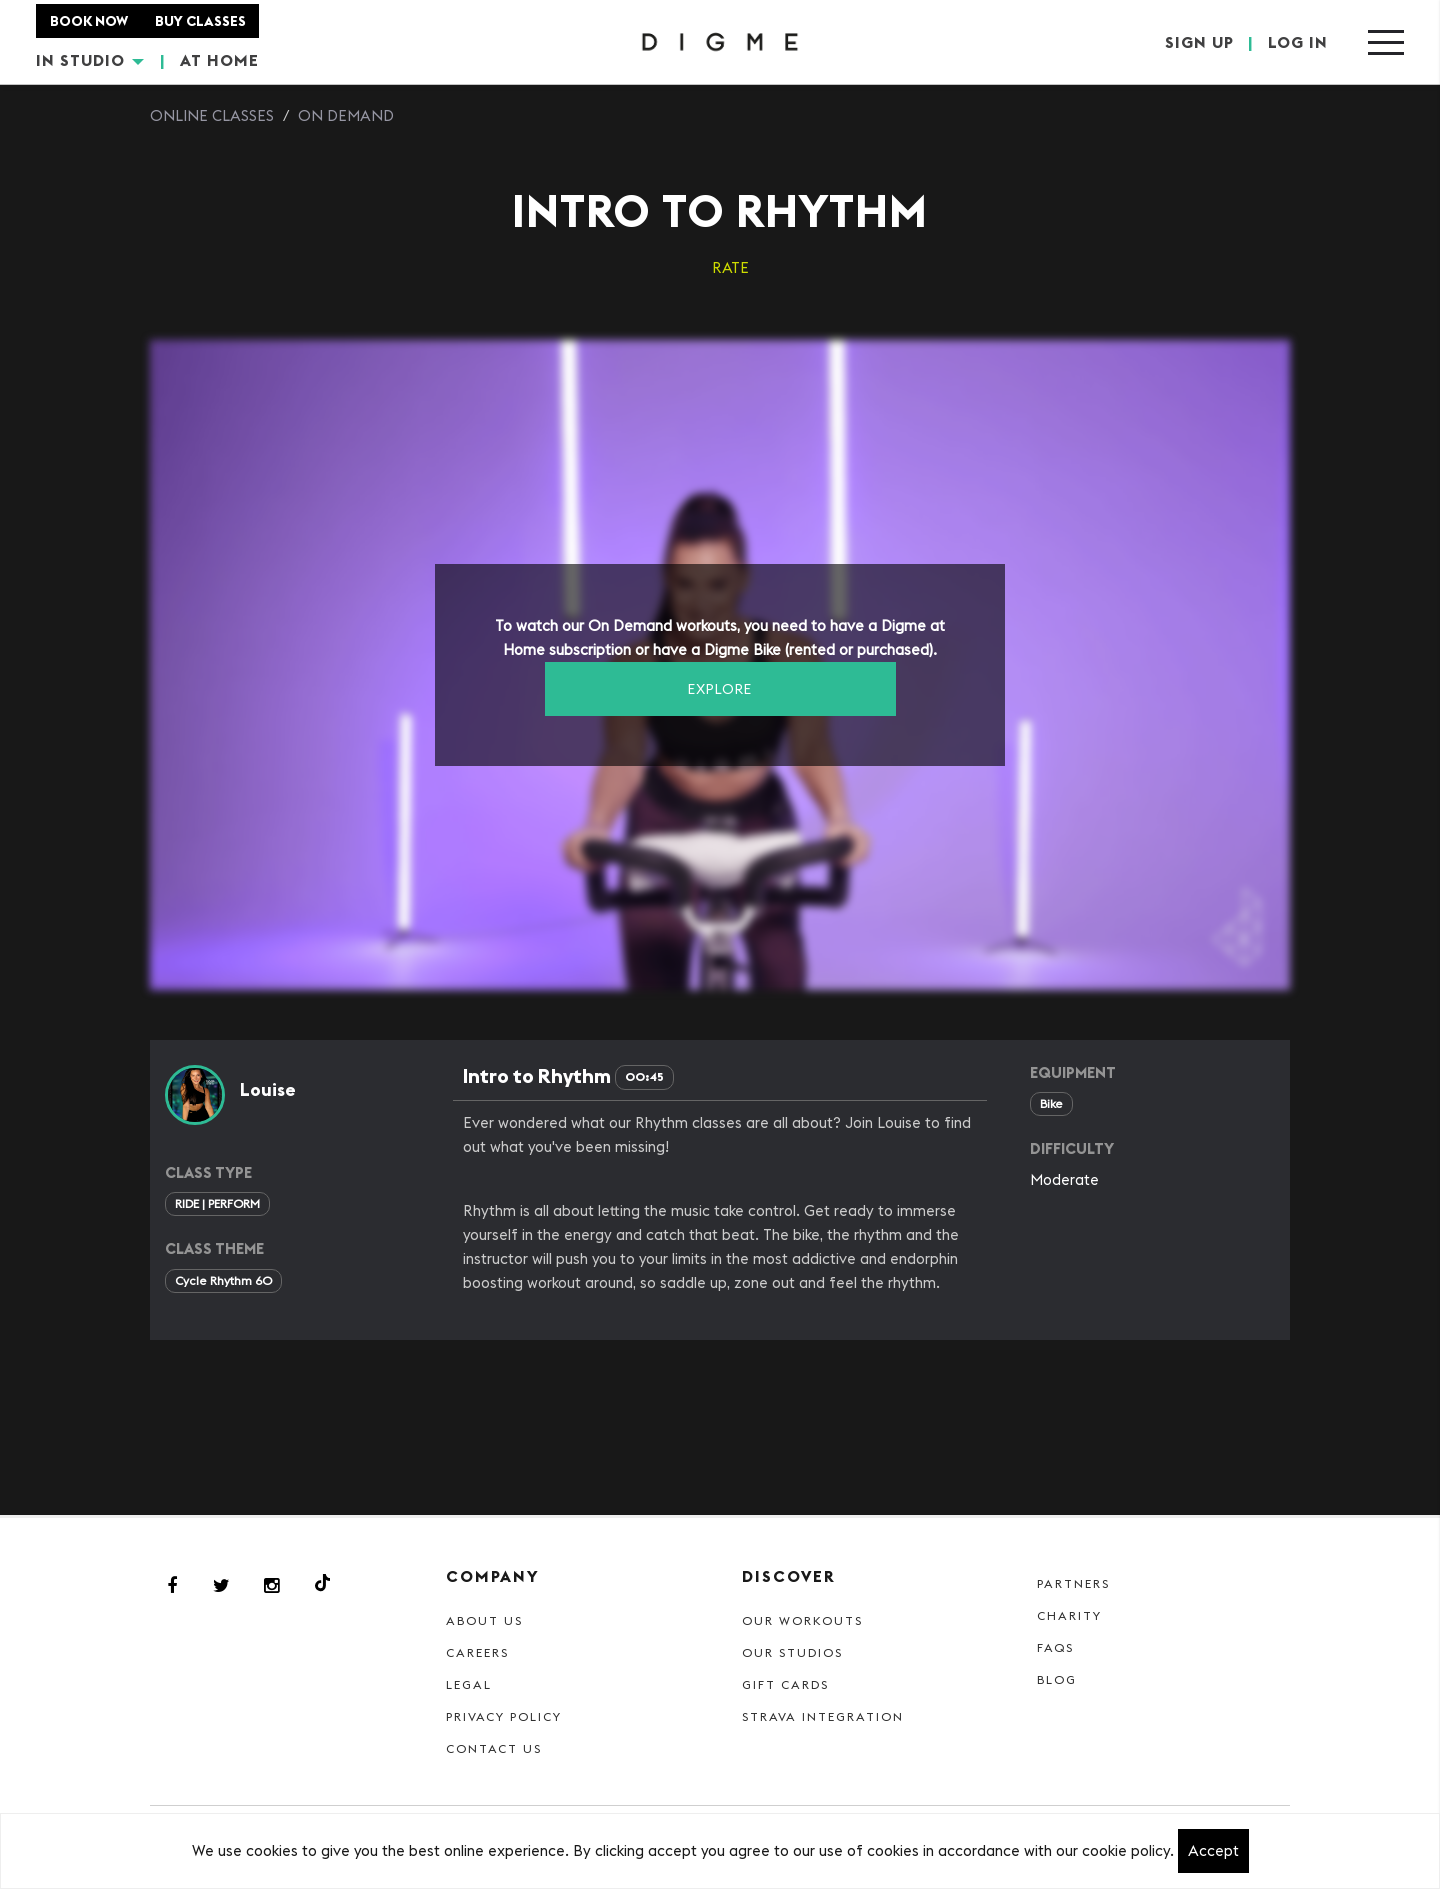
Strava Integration (823, 1716)
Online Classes (212, 115)
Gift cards (785, 1684)
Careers (477, 1652)
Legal (469, 1684)
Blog (1057, 1679)
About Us (484, 1620)
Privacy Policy (504, 1716)
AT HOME (219, 60)
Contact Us (494, 1748)
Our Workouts (802, 1620)
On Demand (346, 115)
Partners (1073, 1583)
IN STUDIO (90, 60)
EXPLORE (720, 689)
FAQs (1055, 1647)
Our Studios (792, 1652)
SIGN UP (1199, 42)
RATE (730, 267)
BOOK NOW (89, 21)
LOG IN (1298, 42)
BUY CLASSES (200, 21)
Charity (1069, 1615)
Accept (1213, 1850)
